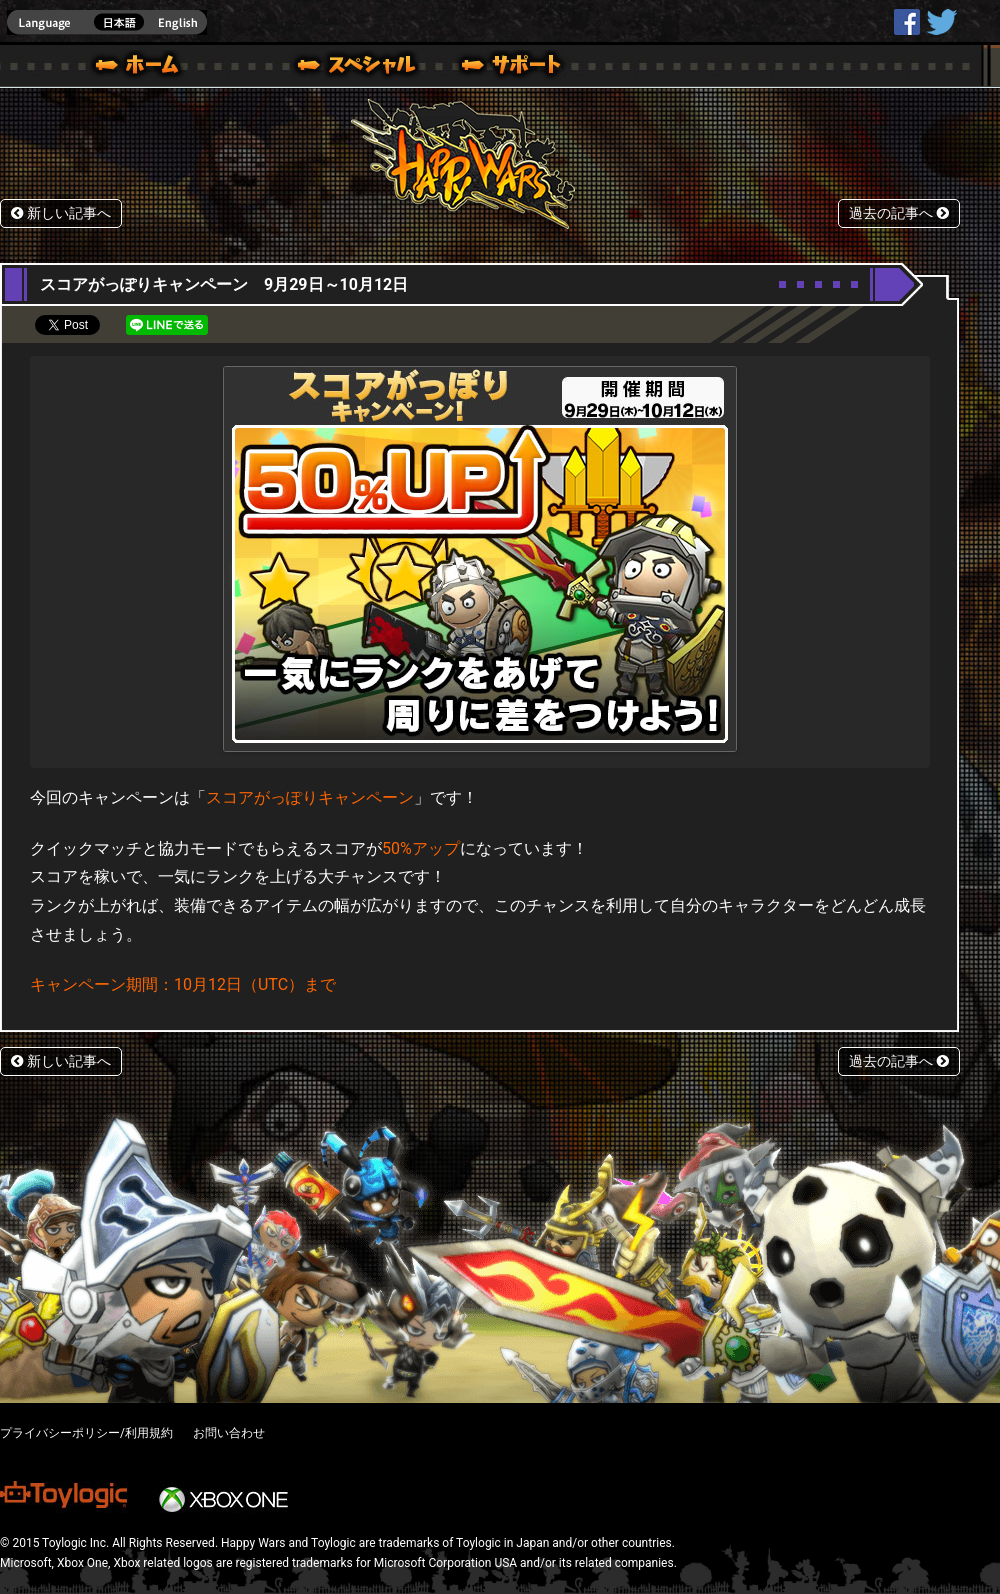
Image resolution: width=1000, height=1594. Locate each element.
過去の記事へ (899, 213)
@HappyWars (941, 22)
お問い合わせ (229, 1433)
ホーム (145, 68)
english (107, 22)
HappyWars (907, 22)
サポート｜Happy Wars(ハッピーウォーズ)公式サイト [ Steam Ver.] (513, 68)
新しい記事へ (61, 213)
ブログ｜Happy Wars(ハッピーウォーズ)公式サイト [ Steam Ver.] (329, 68)
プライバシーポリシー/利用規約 (86, 1433)
